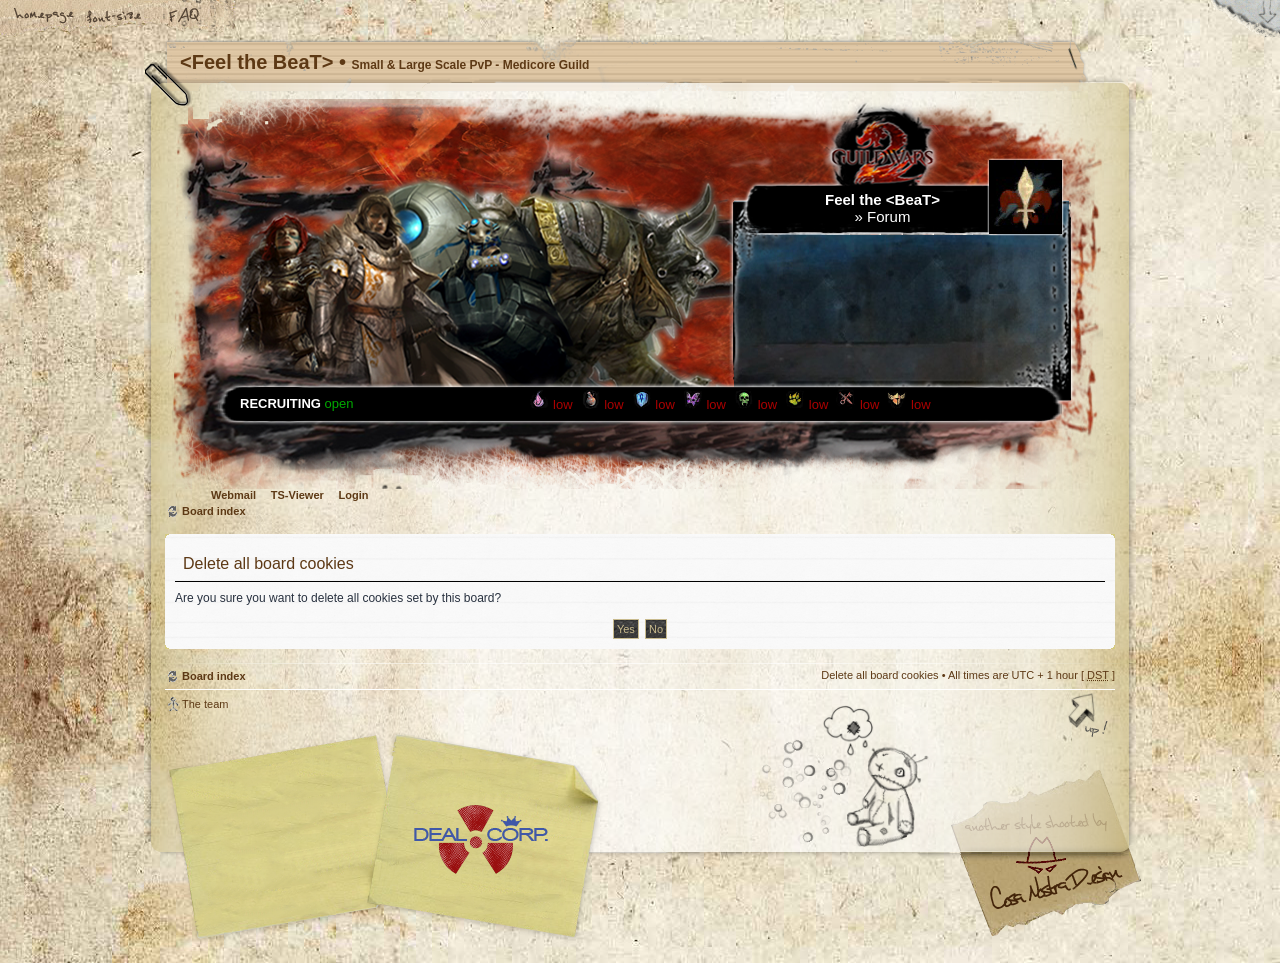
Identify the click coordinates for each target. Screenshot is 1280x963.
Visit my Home (1055, 895)
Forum (888, 216)
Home (45, 17)
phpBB (390, 837)
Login (354, 495)
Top (1090, 717)
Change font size (115, 17)
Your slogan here (480, 839)
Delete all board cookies (879, 675)
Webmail (233, 495)
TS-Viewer (297, 495)
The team (205, 704)
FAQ (185, 17)
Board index (214, 511)
